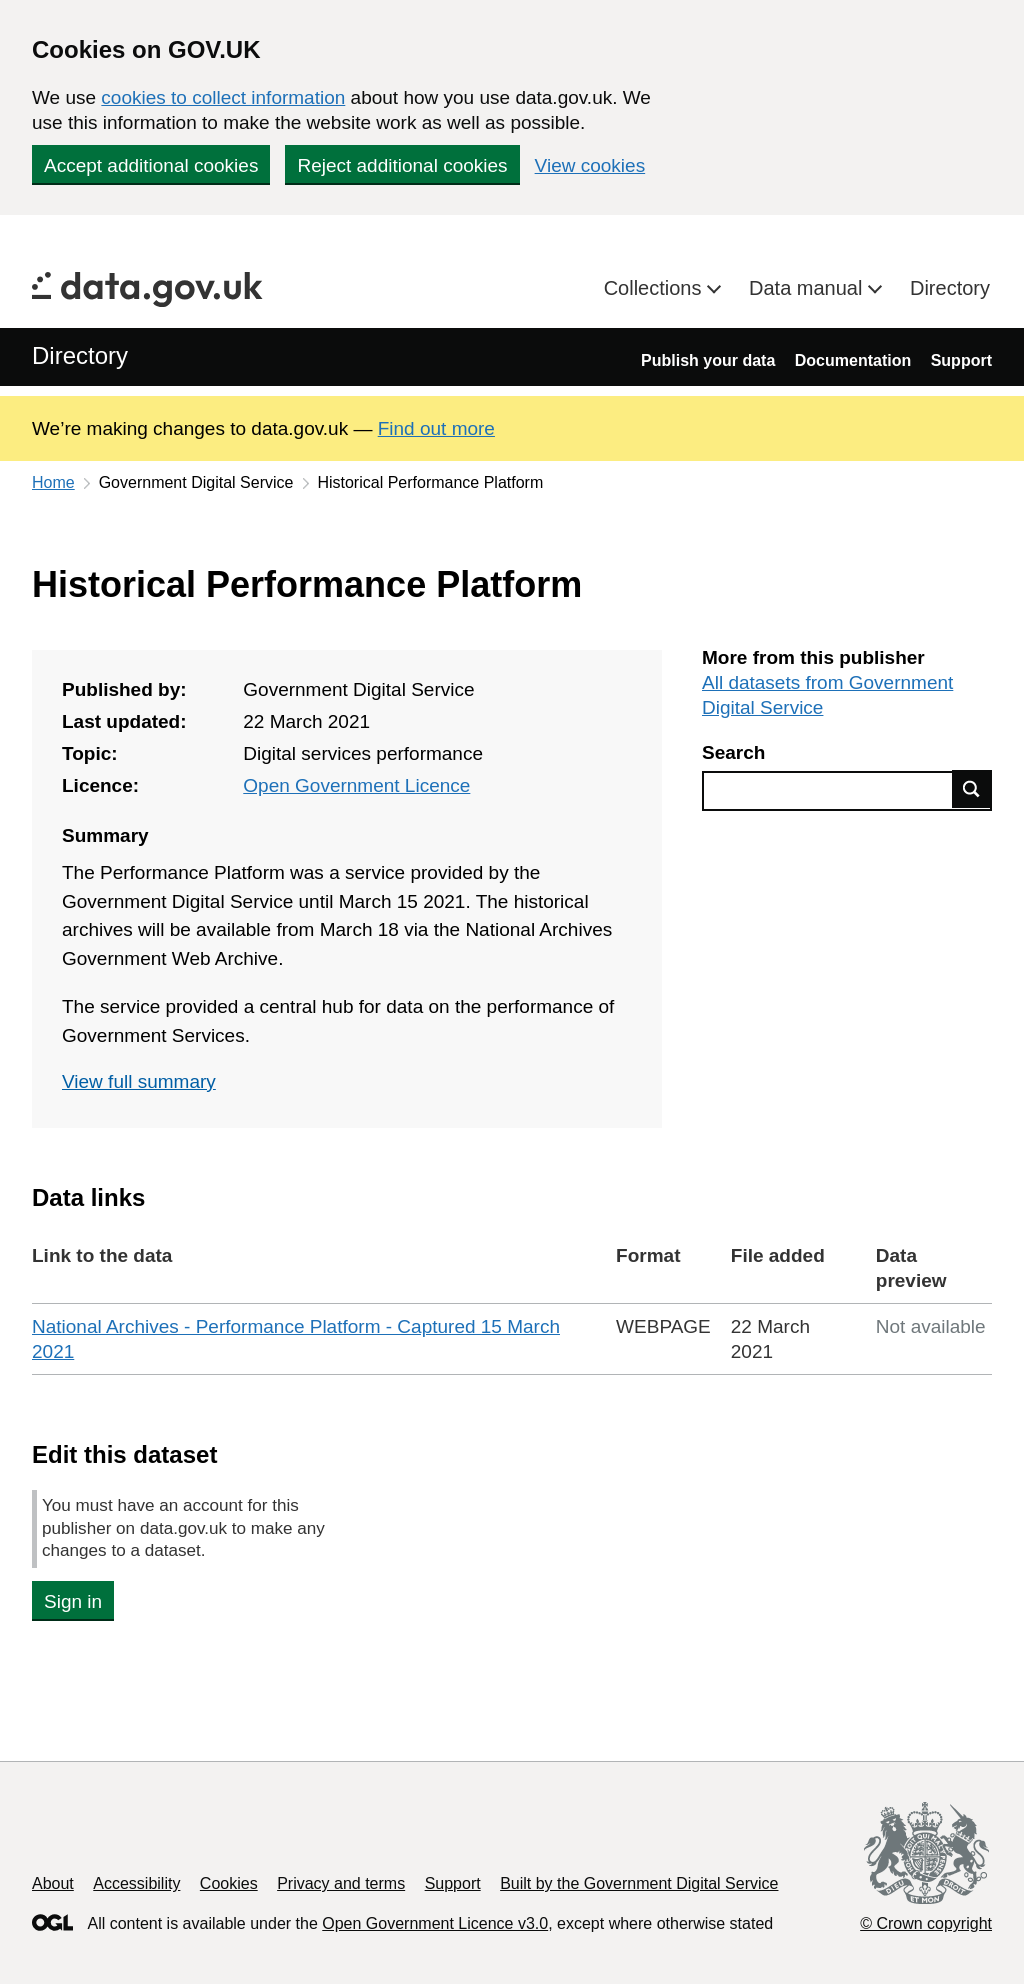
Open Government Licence (356, 785)
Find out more (436, 428)
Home (53, 482)
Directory (950, 288)
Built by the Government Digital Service (639, 1883)
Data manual (808, 288)
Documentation (853, 360)
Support (961, 360)
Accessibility (136, 1883)
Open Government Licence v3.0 (435, 1923)
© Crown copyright (926, 1923)
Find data (972, 789)
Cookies (229, 1883)
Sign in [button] (73, 1601)
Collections (655, 288)
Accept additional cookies (151, 165)
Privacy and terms (341, 1883)
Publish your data (708, 360)
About (53, 1883)
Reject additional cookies (402, 165)
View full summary (139, 1081)
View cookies (590, 165)
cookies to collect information (223, 97)
